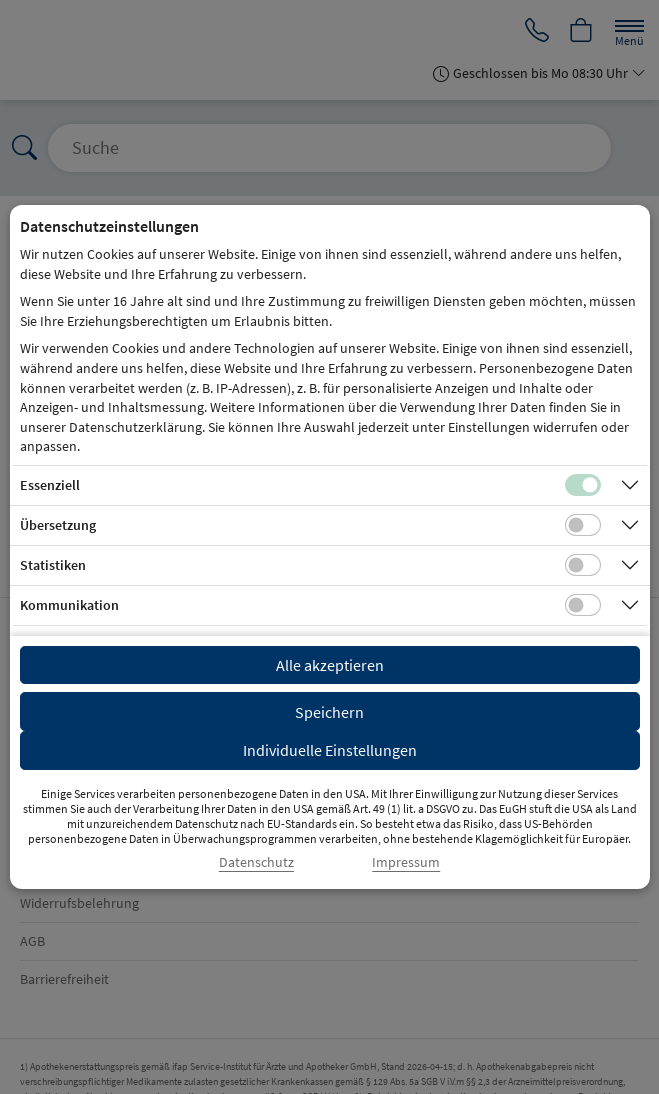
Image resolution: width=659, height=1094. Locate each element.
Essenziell (50, 485)
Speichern (329, 712)
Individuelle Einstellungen (330, 750)
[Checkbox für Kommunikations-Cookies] (583, 605)
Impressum (406, 862)
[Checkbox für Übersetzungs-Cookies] (583, 525)
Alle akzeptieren (330, 665)
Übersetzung (58, 525)
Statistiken (53, 565)
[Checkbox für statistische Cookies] (583, 565)
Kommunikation (69, 605)
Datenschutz (256, 862)
